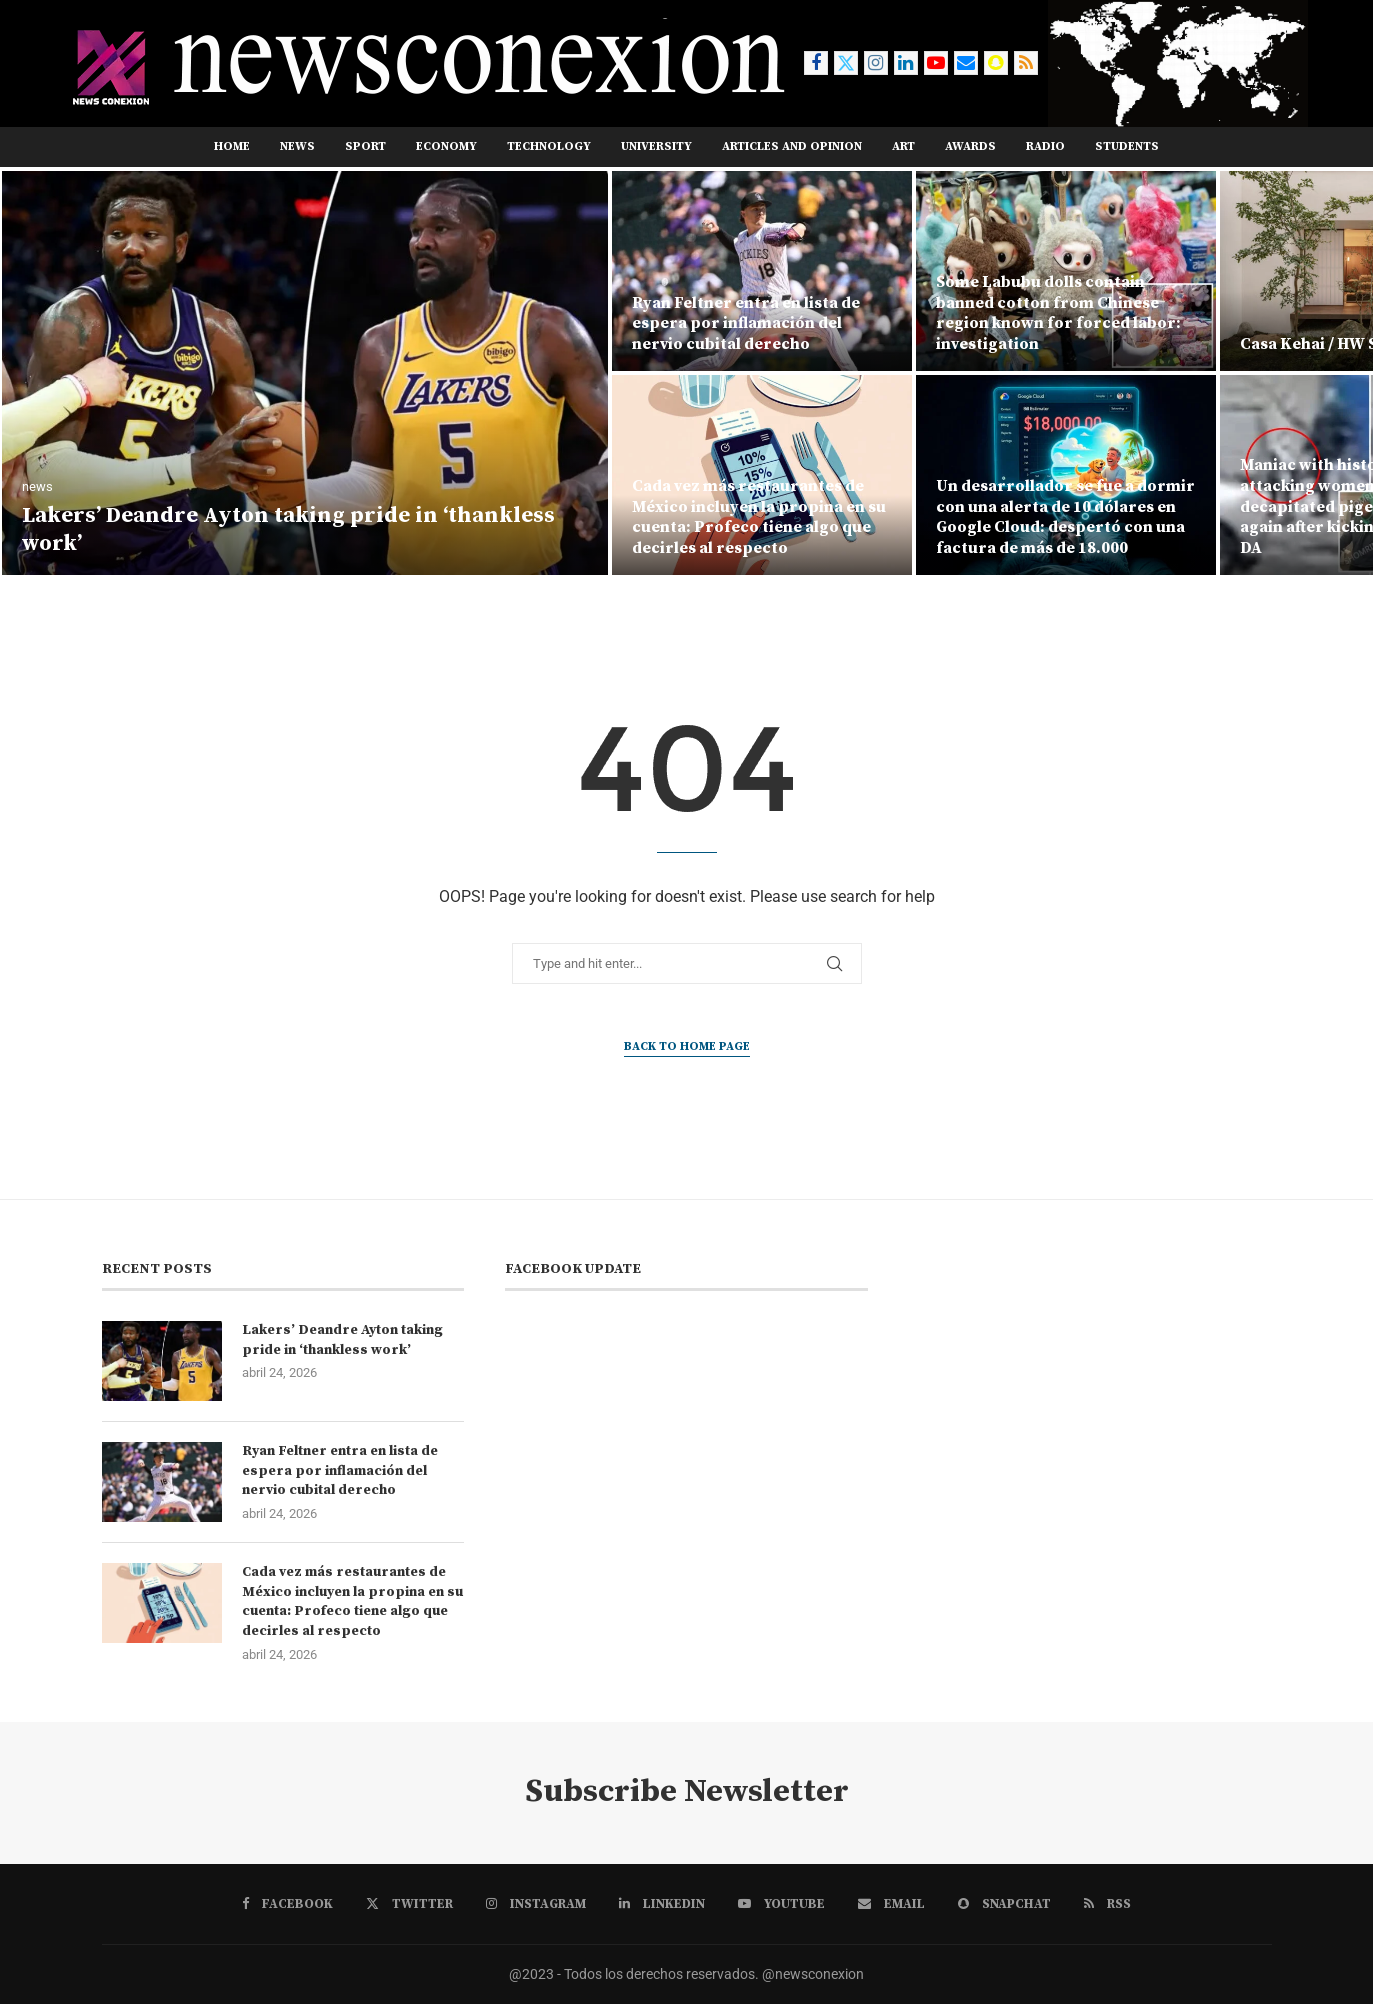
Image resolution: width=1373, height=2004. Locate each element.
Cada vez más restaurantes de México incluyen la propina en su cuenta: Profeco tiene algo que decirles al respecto (759, 517)
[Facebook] (816, 63)
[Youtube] (936, 63)
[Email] (966, 63)
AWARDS (970, 146)
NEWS (297, 146)
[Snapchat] (996, 63)
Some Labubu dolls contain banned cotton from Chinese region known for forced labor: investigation (1058, 313)
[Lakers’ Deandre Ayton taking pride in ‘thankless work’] (305, 373)
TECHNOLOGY (549, 146)
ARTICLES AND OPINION (792, 146)
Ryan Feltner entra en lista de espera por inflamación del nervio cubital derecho (746, 324)
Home (232, 146)
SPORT (365, 146)
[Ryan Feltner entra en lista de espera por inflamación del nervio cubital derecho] (762, 271)
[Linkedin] (906, 63)
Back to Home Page (687, 1046)
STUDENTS (1127, 146)
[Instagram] (876, 63)
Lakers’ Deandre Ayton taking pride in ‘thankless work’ (342, 1340)
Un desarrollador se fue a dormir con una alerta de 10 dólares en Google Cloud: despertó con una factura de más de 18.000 (1065, 517)
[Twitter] (846, 63)
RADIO (1045, 146)
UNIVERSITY (656, 146)
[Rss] (1026, 63)
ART (903, 146)
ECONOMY (446, 146)
